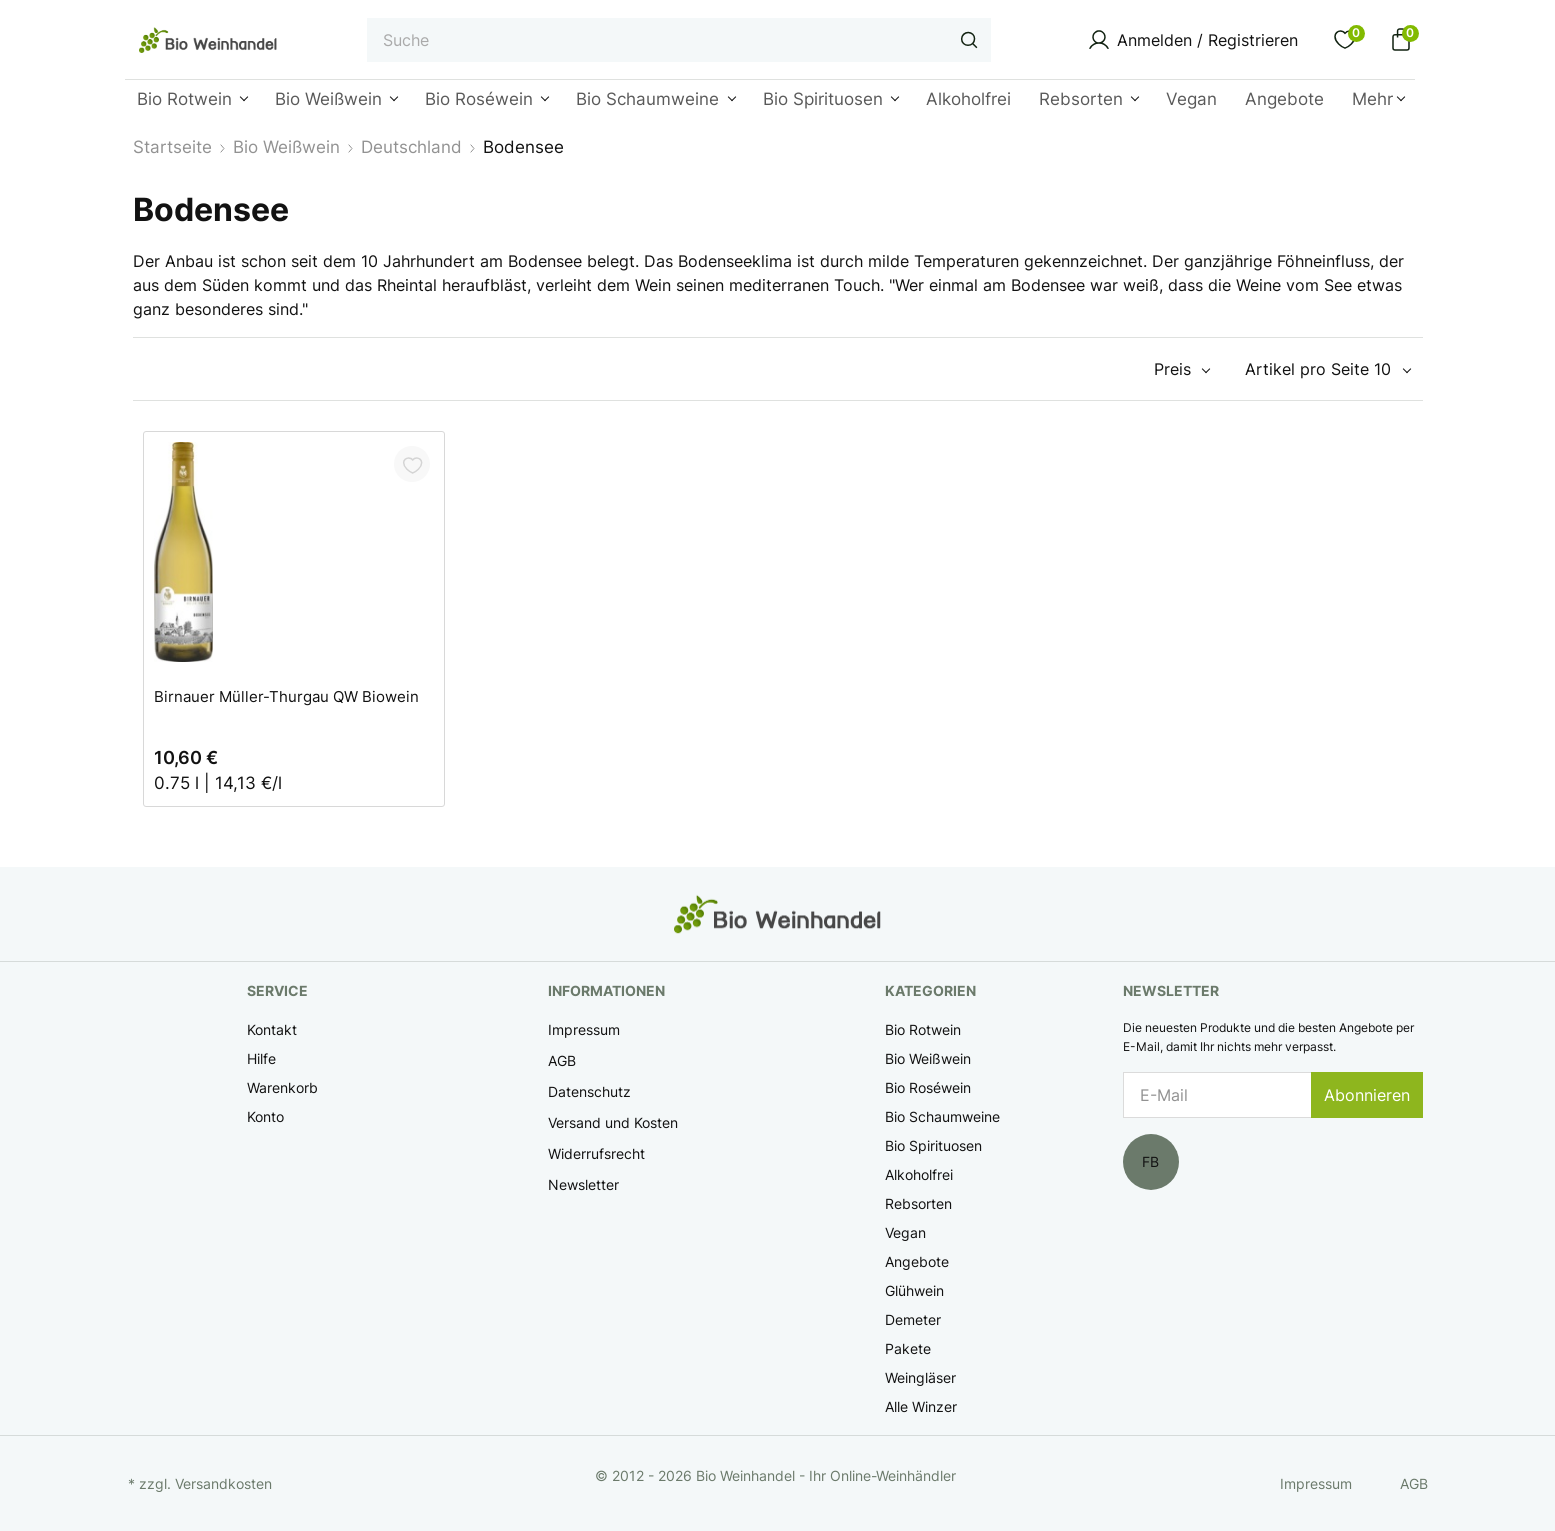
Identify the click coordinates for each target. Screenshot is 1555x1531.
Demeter (913, 1319)
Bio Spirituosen (933, 1145)
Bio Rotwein (923, 1029)
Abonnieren (1367, 1095)
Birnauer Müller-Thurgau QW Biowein (286, 696)
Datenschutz (589, 1091)
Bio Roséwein (928, 1087)
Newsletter (583, 1184)
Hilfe (261, 1058)
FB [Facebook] (1150, 1161)
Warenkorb (282, 1087)
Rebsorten (918, 1203)
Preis (1172, 369)
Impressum (584, 1029)
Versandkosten (223, 1483)
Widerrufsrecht (596, 1153)
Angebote (917, 1261)
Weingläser (920, 1377)
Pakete (908, 1348)
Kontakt (272, 1029)
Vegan (905, 1232)
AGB (562, 1060)
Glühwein (914, 1290)
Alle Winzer (921, 1406)
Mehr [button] (1372, 99)
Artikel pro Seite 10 (1318, 369)
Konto (265, 1116)
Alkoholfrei (919, 1174)
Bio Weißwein (928, 1058)
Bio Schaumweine (942, 1116)
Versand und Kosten (613, 1122)
